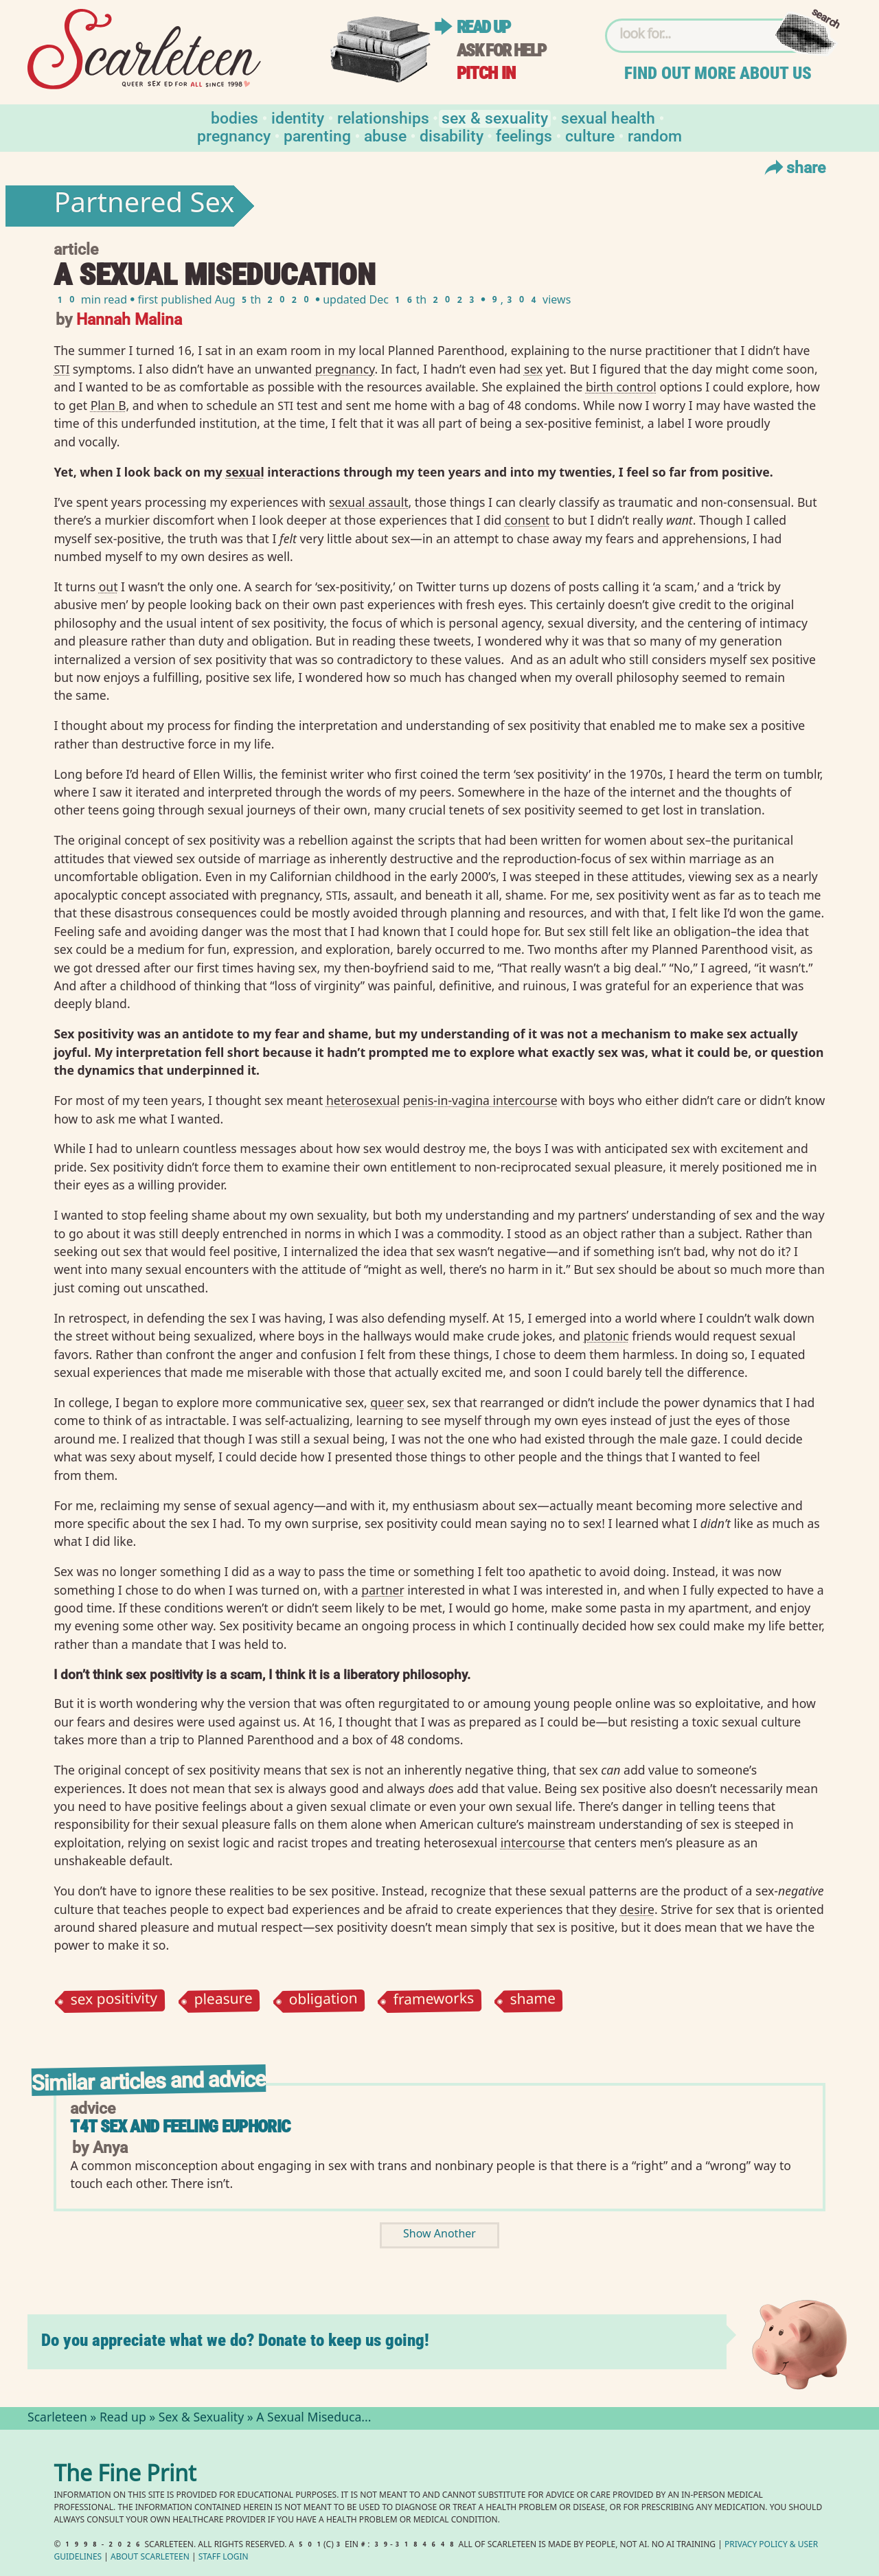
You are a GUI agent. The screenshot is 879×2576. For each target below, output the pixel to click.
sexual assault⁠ (369, 502)
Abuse (385, 135)
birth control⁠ (621, 386)
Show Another (439, 2235)
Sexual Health (608, 117)
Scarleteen (57, 2418)
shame (533, 2001)
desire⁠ (636, 1909)
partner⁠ (382, 1590)
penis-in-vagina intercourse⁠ (480, 1100)
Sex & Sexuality (495, 117)
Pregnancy (234, 135)
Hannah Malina (129, 318)
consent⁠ (527, 520)
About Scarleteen (150, 2558)
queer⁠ (387, 1402)
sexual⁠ (244, 472)
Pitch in (486, 73)
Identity (297, 117)
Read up (483, 27)
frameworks (434, 2000)
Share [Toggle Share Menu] (793, 167)
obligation (322, 2000)
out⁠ (108, 586)
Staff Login (223, 2558)
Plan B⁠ (108, 405)
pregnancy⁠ (345, 369)
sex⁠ (533, 369)
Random (655, 135)
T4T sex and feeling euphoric (180, 2126)
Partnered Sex (144, 206)
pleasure (223, 2001)
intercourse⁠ (533, 1842)
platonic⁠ (606, 1335)
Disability (451, 135)
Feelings (524, 135)
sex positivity (114, 2000)
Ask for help (501, 50)
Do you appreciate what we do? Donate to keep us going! (235, 2340)
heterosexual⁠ (363, 1100)
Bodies (234, 117)
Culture (590, 135)
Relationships (383, 117)
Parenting (317, 135)
